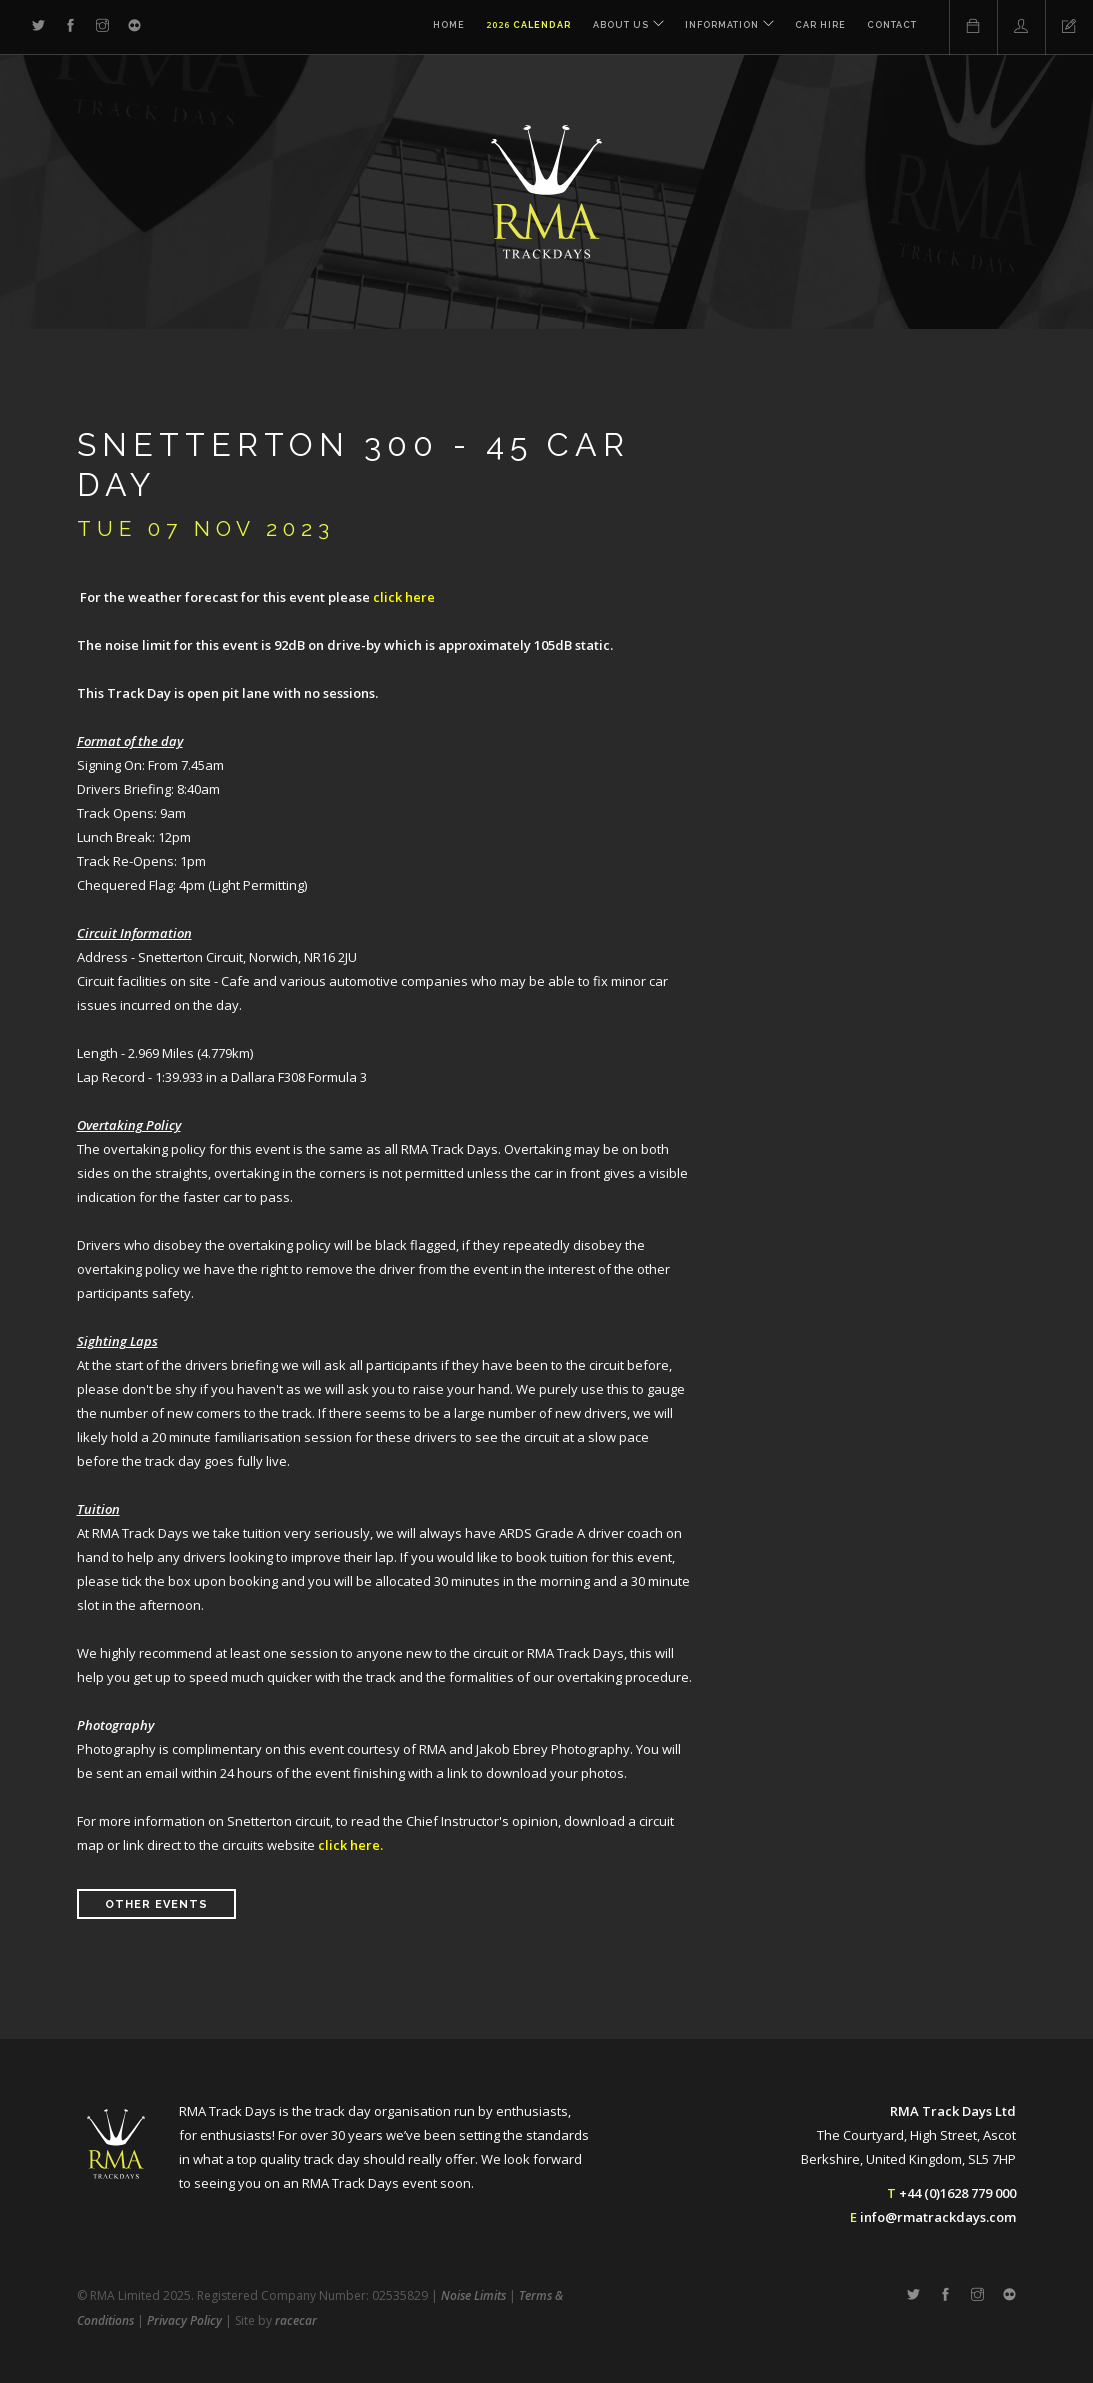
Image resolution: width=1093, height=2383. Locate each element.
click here (404, 597)
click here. (350, 1845)
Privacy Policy (184, 2320)
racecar (296, 2320)
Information (719, 28)
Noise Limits (473, 2295)
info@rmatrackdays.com (938, 2217)
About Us (615, 28)
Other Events (156, 1904)
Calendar (523, 27)
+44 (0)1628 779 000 (957, 2193)
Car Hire (820, 28)
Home (443, 28)
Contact (892, 28)
